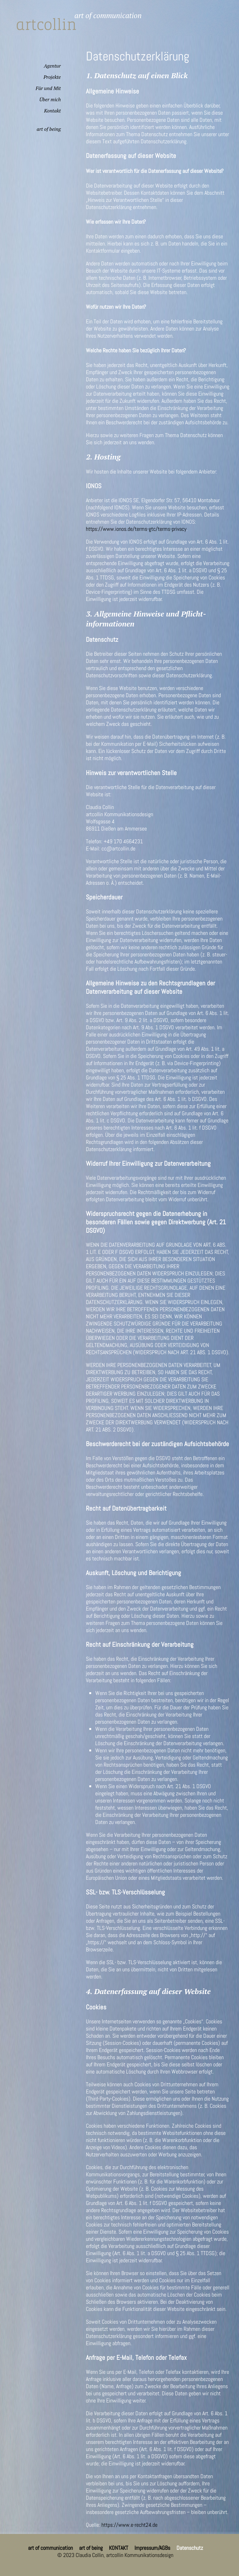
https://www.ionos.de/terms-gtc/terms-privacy (136, 528)
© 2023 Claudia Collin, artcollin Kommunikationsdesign (115, 2555)
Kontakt (52, 110)
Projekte (52, 77)
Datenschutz (189, 2547)
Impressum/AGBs (152, 2547)
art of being (49, 129)
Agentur (52, 65)
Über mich (50, 99)
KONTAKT (118, 2547)
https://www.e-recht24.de (129, 2524)
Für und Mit (48, 88)
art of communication (50, 2547)
